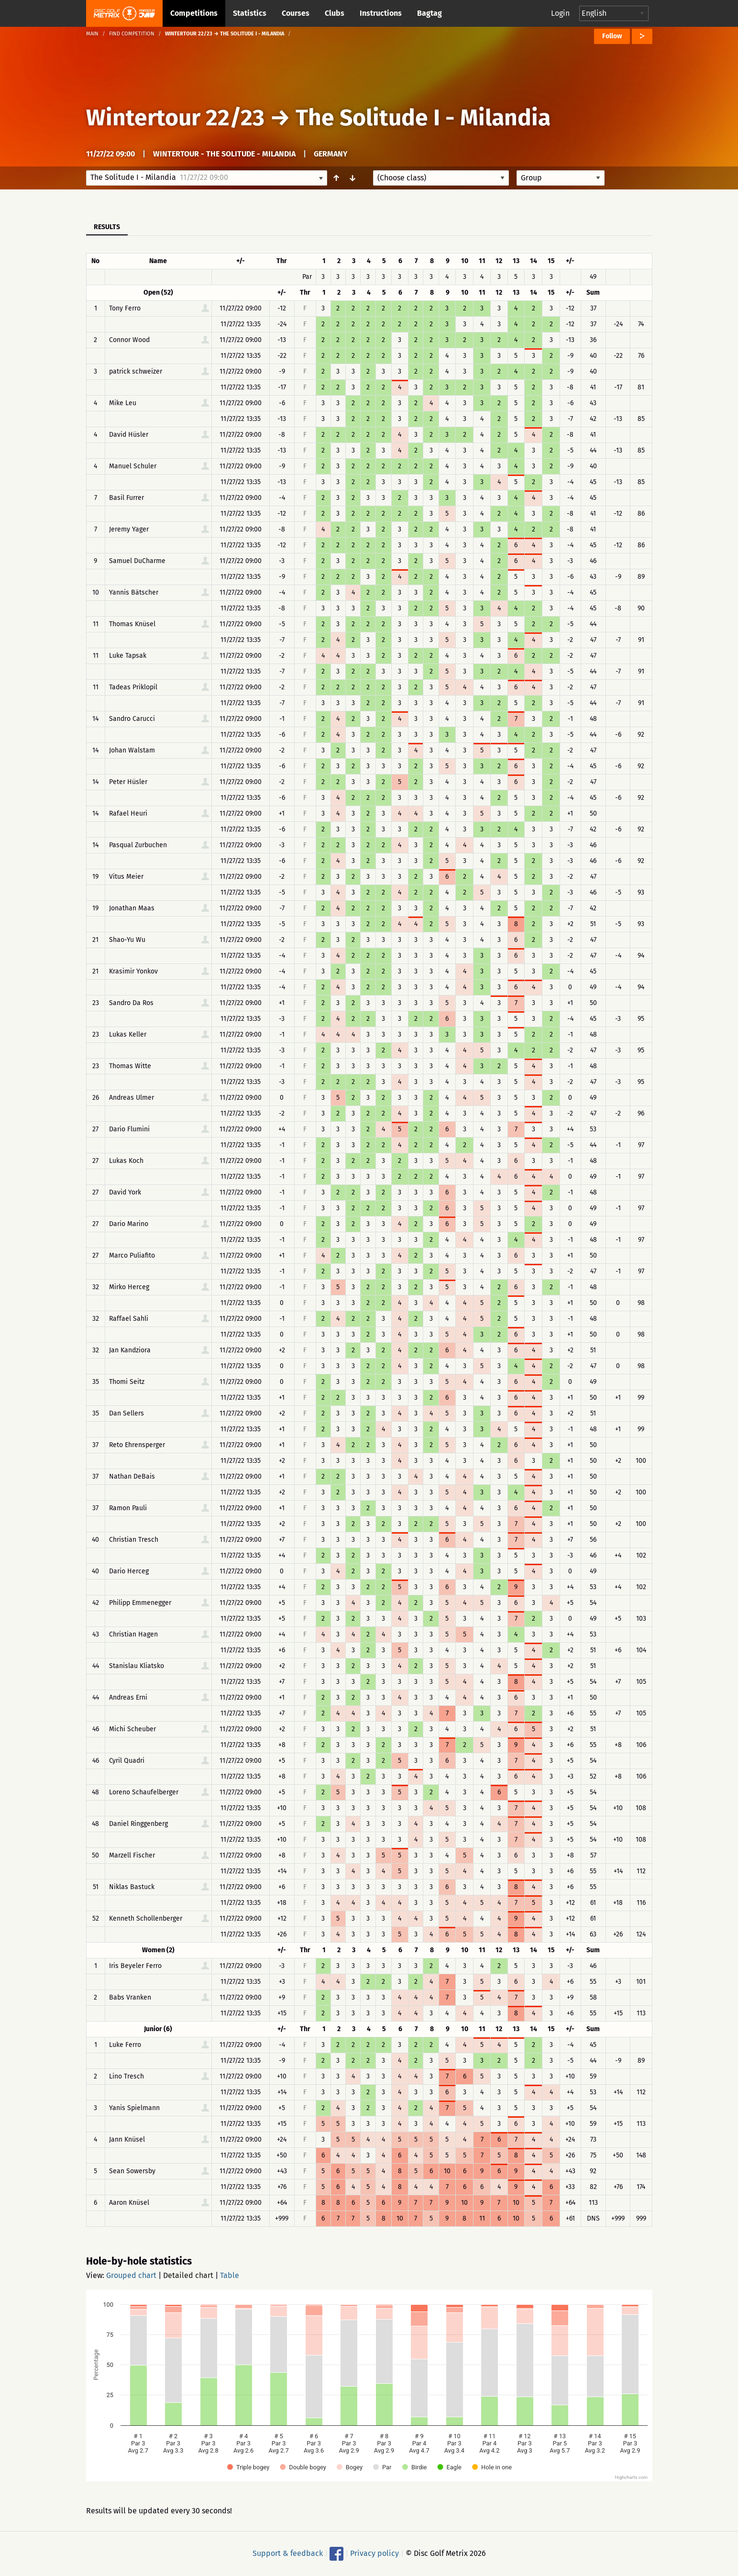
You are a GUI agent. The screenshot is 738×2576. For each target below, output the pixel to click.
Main (92, 34)
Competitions (194, 13)
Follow (612, 36)
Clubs (334, 13)
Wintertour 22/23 (175, 118)
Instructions (381, 13)
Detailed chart (188, 2275)
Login (560, 13)
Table (229, 2275)
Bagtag (429, 13)
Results (107, 227)
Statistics (249, 13)
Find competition (131, 34)
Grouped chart (131, 2275)
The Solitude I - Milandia (423, 118)
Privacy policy (374, 2553)
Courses (295, 13)
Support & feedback (288, 2553)
